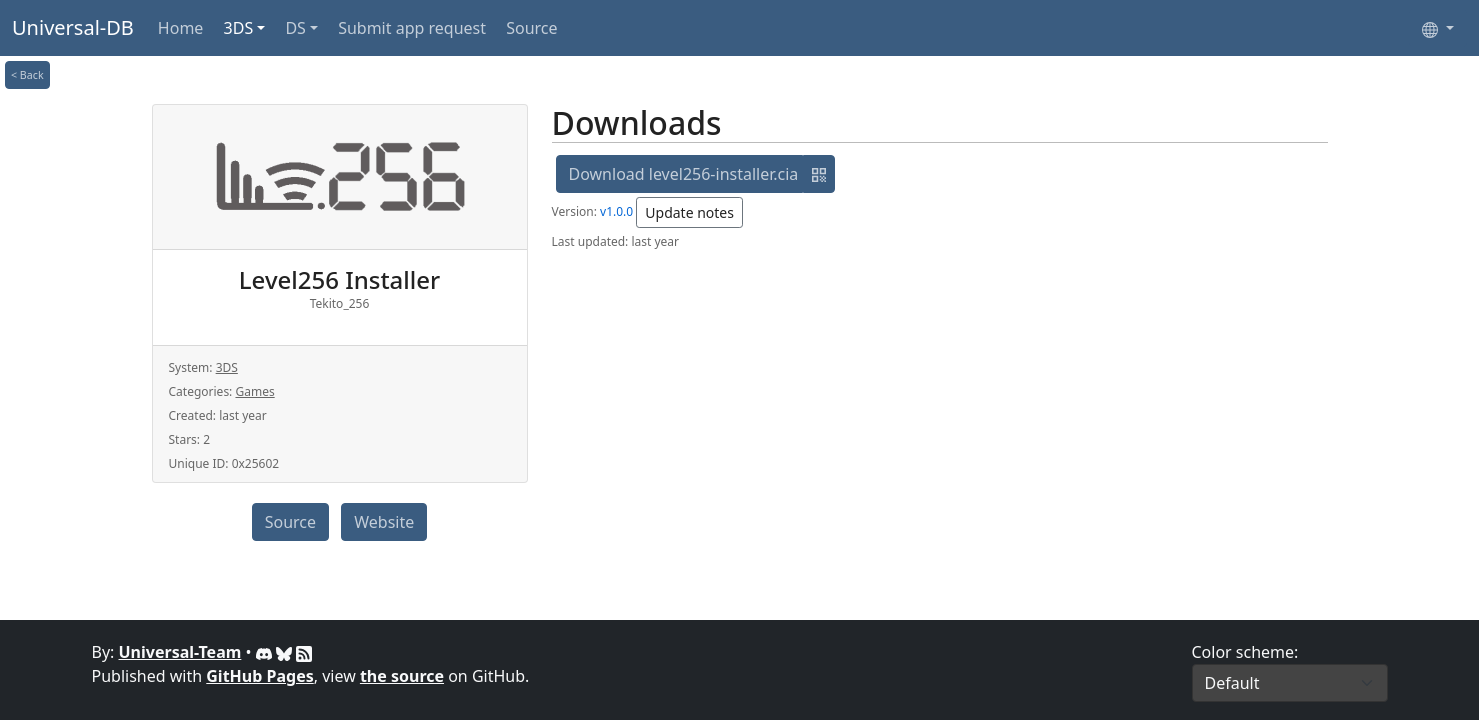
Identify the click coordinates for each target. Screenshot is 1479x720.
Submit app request (412, 28)
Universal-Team (180, 652)
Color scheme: (1245, 652)
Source (531, 28)
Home (181, 28)
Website (384, 522)
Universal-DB (73, 27)
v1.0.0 (616, 211)
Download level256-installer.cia (684, 174)
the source (402, 676)
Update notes (689, 212)
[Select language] (1438, 28)
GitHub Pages (259, 676)
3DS (239, 28)
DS (295, 28)
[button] (819, 174)
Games (254, 391)
